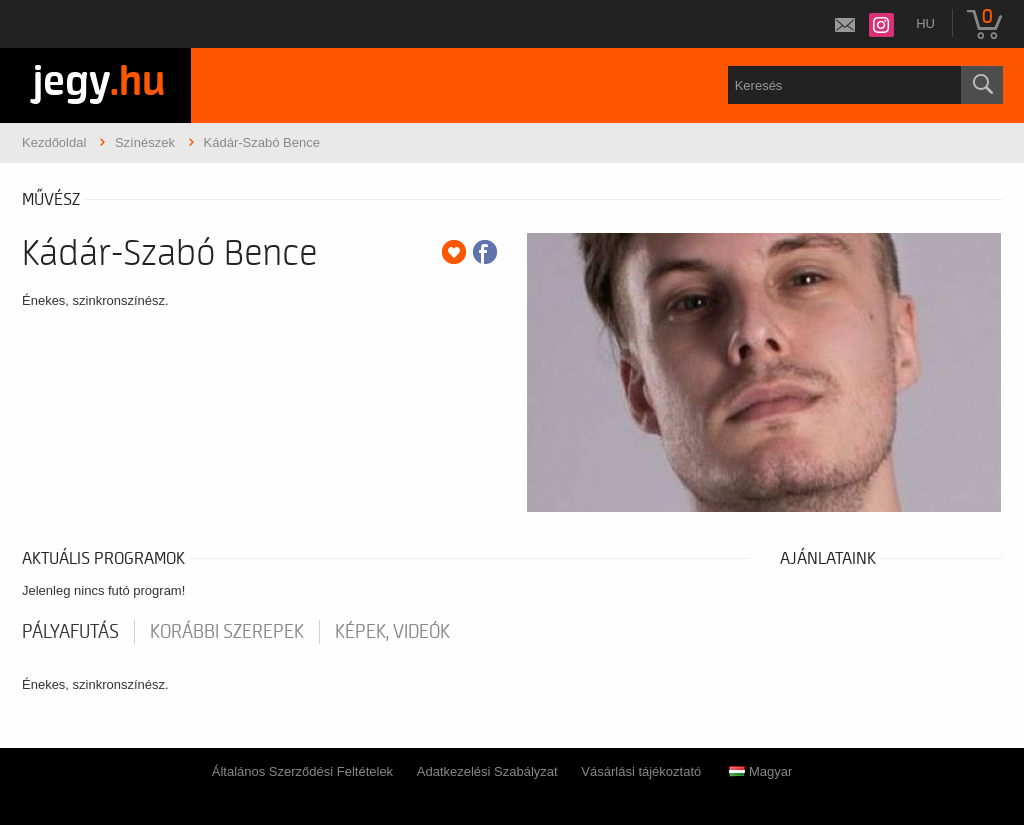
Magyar (760, 771)
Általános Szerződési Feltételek (302, 771)
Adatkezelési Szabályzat (487, 771)
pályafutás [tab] (70, 632)
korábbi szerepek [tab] (227, 632)
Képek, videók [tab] (392, 632)
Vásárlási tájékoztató (641, 771)
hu (925, 23)
